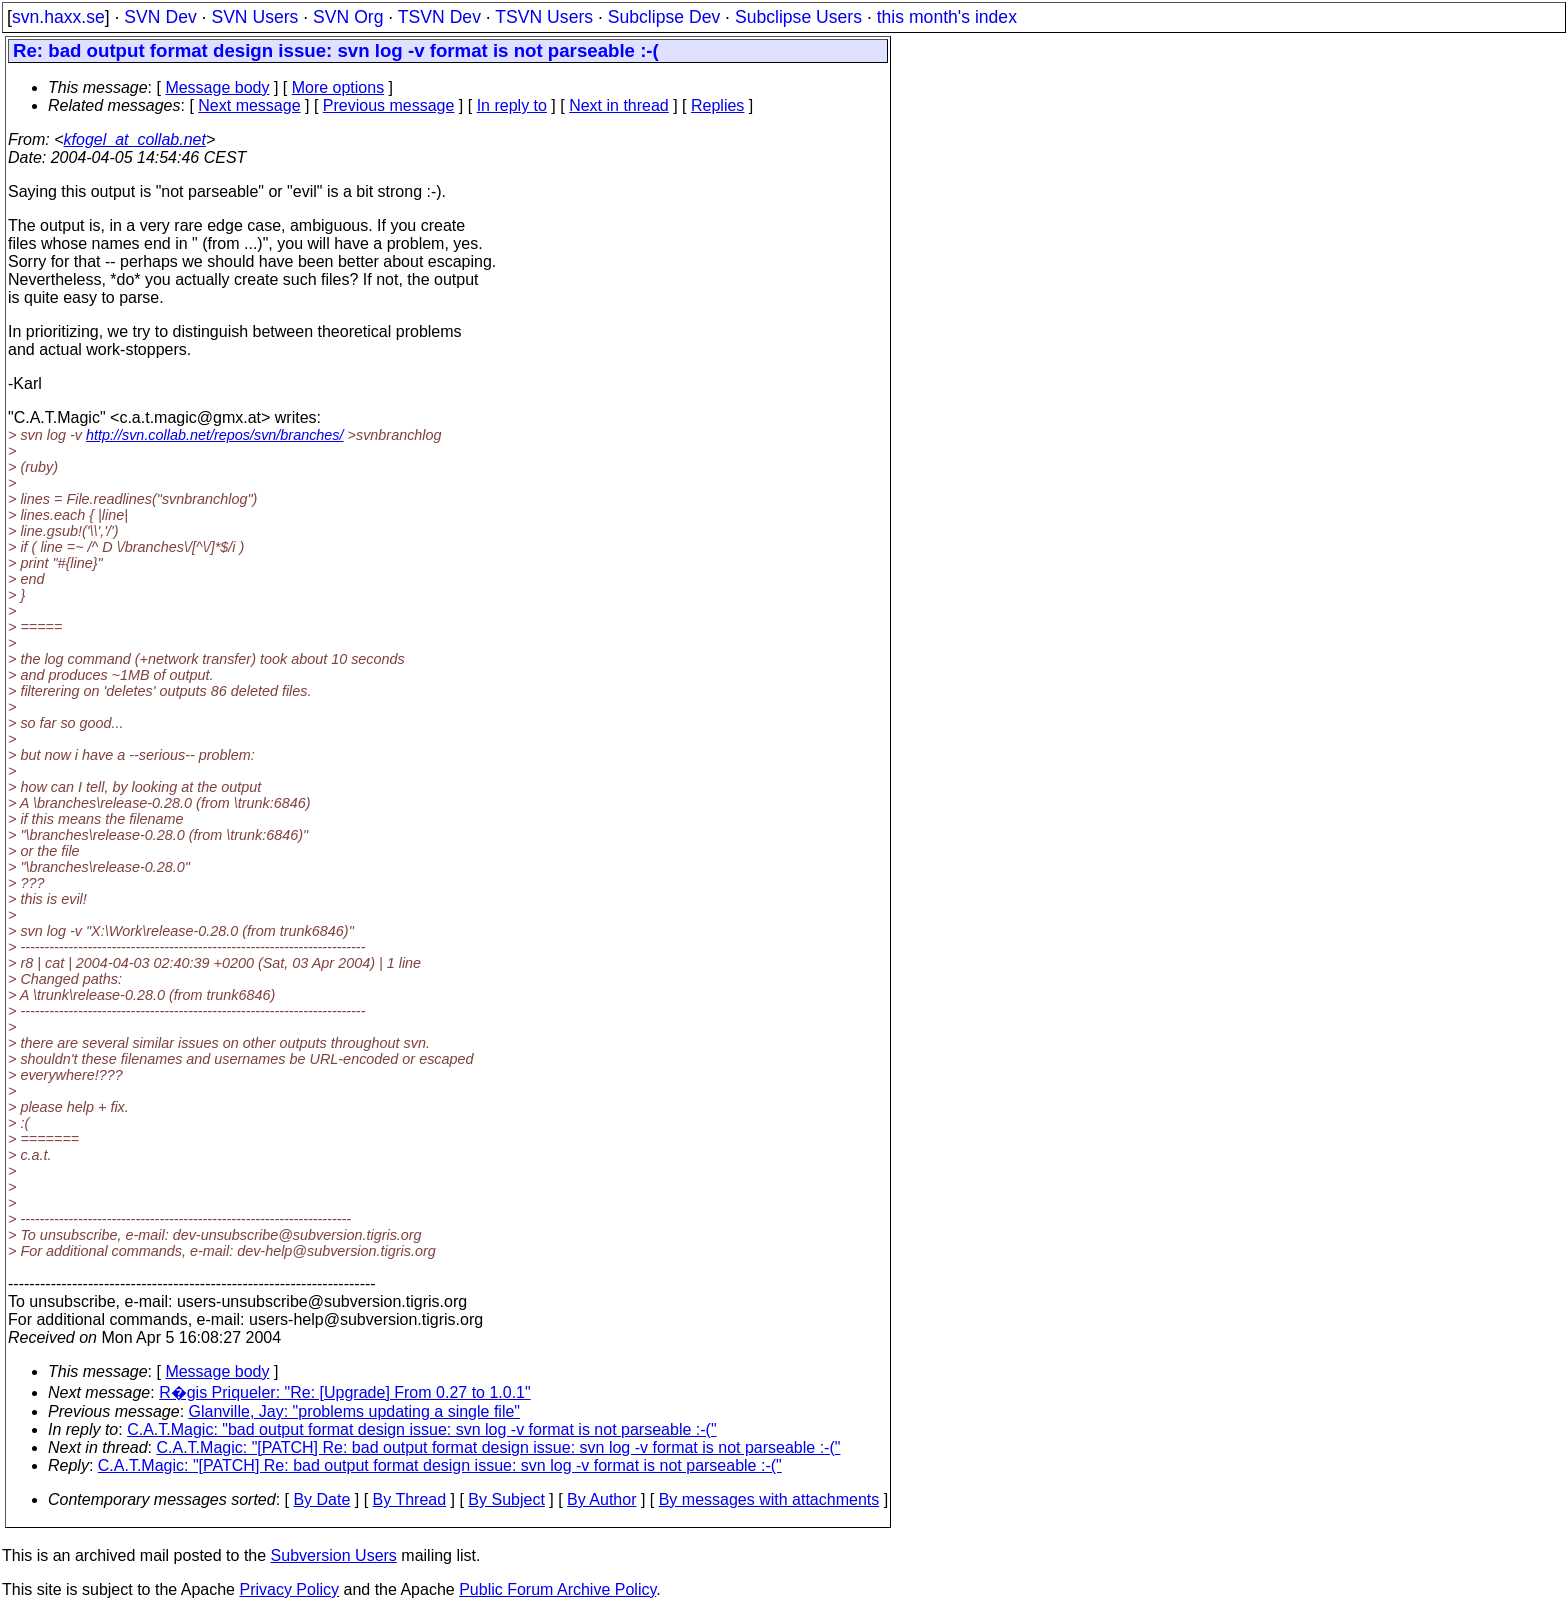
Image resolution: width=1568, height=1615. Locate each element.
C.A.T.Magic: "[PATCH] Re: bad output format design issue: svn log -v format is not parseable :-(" (499, 1447)
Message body (217, 87)
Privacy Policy (289, 1589)
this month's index (947, 17)
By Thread (410, 1499)
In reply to (512, 105)
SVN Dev (160, 17)
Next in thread (619, 105)
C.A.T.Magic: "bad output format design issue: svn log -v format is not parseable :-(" (421, 1429)
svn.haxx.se (58, 17)
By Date (321, 1499)
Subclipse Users (798, 17)
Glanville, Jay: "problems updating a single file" (355, 1411)
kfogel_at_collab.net (135, 139)
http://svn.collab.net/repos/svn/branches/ (215, 435)
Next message (249, 105)
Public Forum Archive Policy (557, 1589)
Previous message (389, 105)
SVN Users (254, 17)
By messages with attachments (769, 1499)
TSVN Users (544, 17)
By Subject (506, 1499)
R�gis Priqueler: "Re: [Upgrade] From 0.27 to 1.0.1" (345, 1392)
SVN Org (348, 17)
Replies (717, 105)
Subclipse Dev (664, 17)
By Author (601, 1499)
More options (338, 87)
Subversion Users (334, 1555)
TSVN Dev (439, 17)
